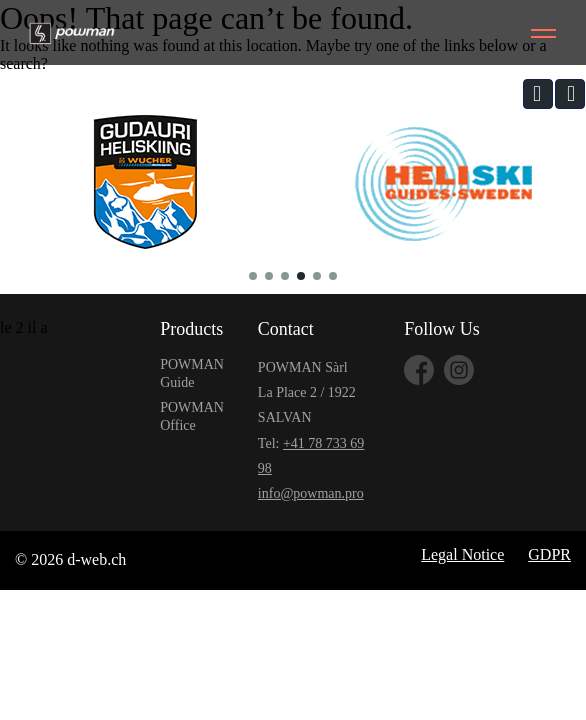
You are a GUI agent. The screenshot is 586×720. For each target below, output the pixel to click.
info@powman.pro (311, 493)
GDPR (549, 554)
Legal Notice (462, 554)
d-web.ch (96, 559)
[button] (538, 94)
